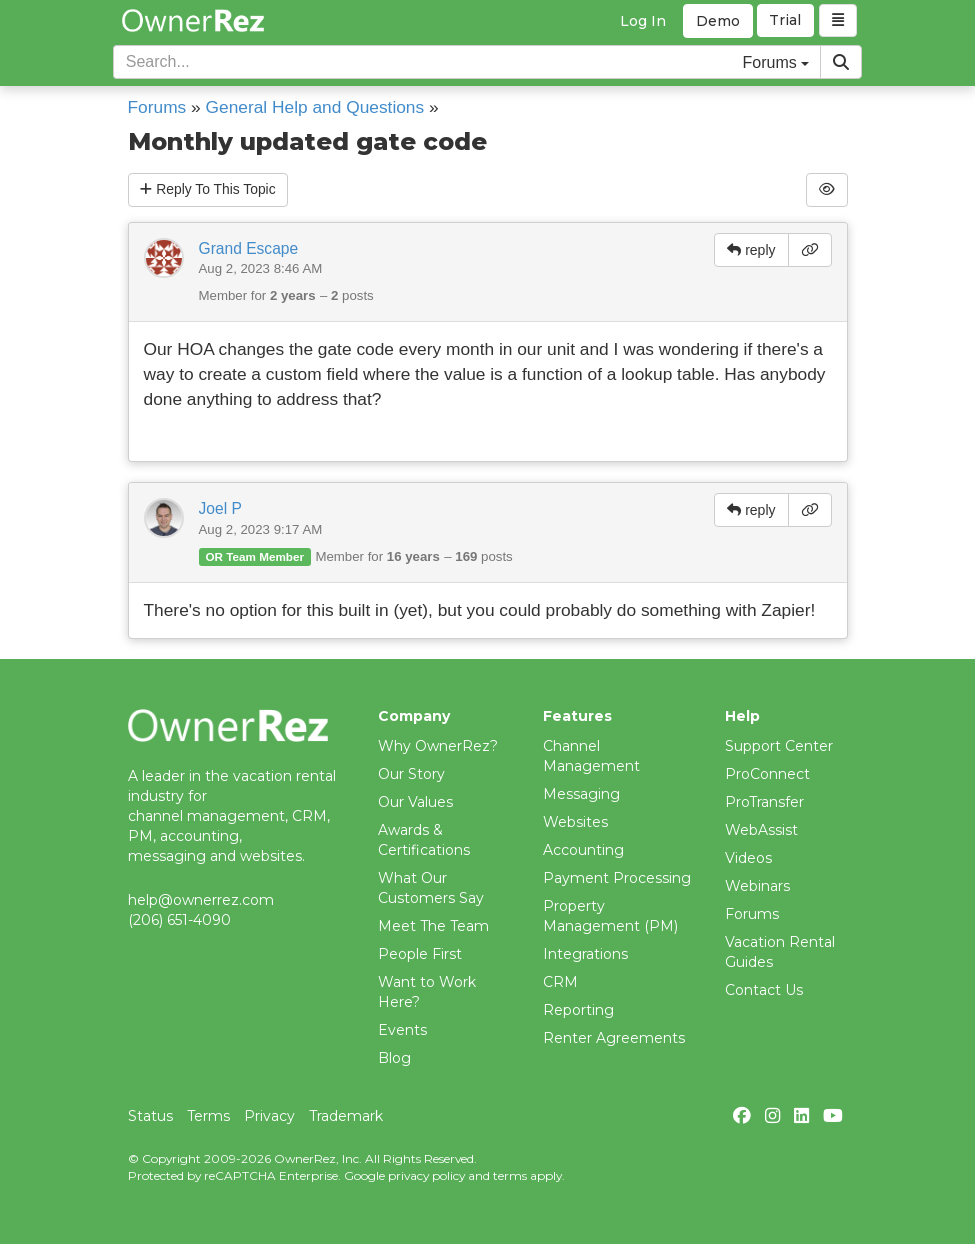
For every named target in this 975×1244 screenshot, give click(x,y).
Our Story (411, 774)
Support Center (779, 746)
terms (510, 1175)
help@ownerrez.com (201, 900)
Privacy (269, 1116)
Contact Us (764, 990)
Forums (157, 107)
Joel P (220, 509)
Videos (748, 858)
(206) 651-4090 (179, 920)
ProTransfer (764, 802)
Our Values (415, 802)
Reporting (578, 1010)
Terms (208, 1116)
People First (420, 954)
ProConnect (767, 774)
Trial (786, 21)
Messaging (581, 794)
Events (402, 1030)
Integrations (585, 954)
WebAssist (761, 830)
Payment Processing (617, 878)
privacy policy (426, 1175)
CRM (560, 982)
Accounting (583, 850)
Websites (575, 822)
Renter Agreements (614, 1038)
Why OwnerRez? (438, 746)
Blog (394, 1058)
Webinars (757, 886)
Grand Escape (249, 248)
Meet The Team (433, 926)
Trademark (346, 1116)
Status (150, 1116)
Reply (210, 190)
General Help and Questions (315, 107)
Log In (643, 21)
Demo (718, 21)
